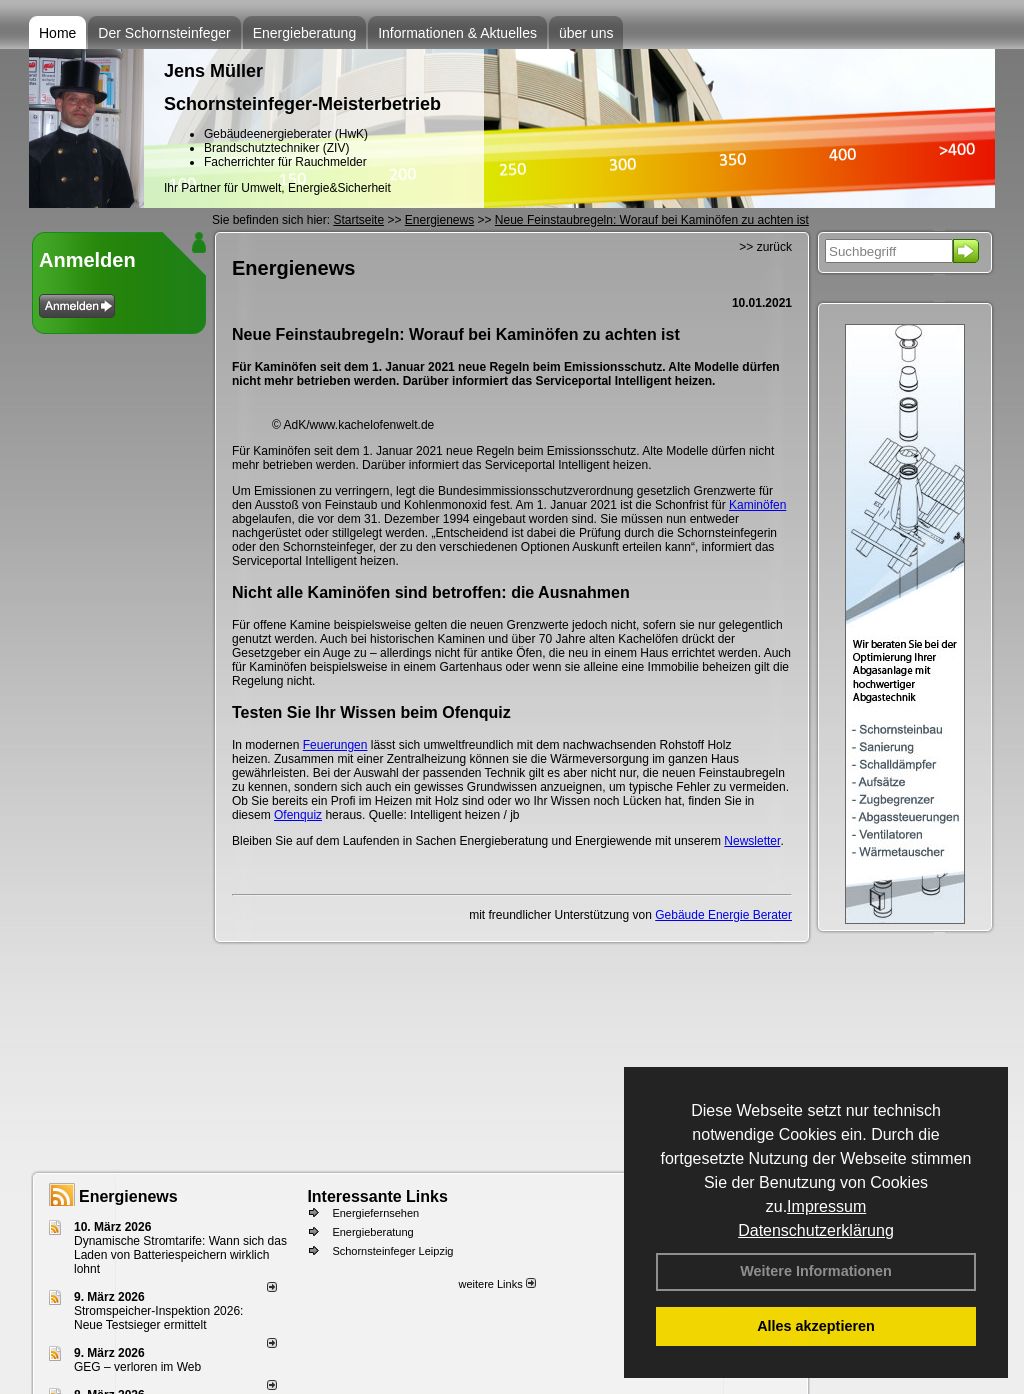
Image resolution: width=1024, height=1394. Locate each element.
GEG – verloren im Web (137, 1367)
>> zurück (765, 247)
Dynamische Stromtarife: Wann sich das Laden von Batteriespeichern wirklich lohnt (180, 1255)
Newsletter (752, 841)
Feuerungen (335, 745)
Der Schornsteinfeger (164, 33)
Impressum (826, 1206)
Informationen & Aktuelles (457, 33)
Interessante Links (377, 1196)
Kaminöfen (757, 505)
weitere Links (496, 1284)
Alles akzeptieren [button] (816, 1326)
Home (57, 33)
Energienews (128, 1196)
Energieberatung (305, 33)
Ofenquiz (298, 815)
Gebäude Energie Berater (723, 915)
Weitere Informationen (816, 1271)
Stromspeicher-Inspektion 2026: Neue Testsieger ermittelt (158, 1318)
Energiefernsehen (375, 1213)
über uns (586, 33)
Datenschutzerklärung (816, 1230)
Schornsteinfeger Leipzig (392, 1251)
